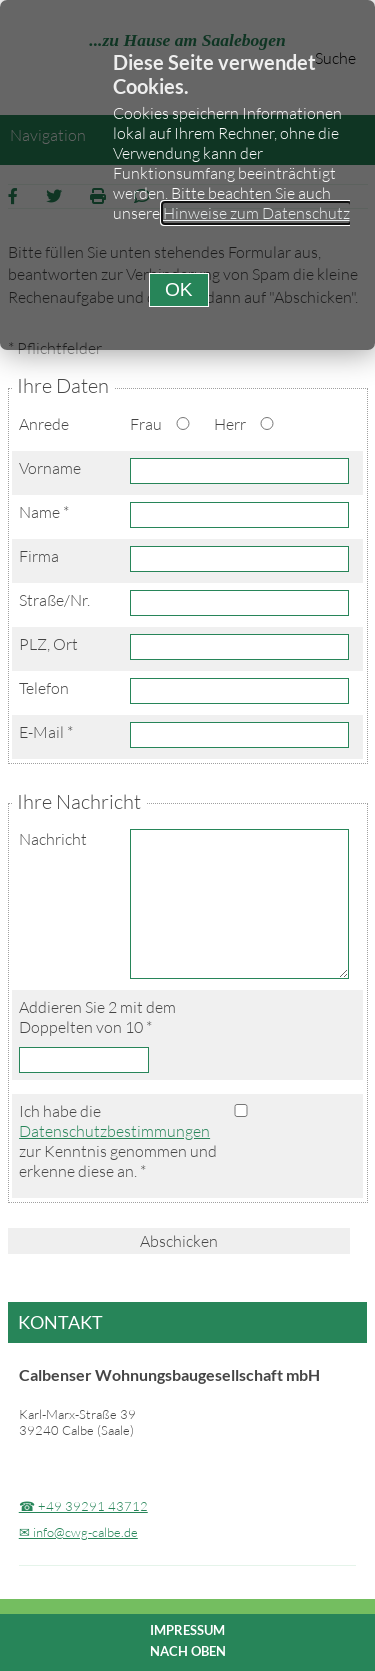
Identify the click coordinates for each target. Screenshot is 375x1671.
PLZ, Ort (48, 644)
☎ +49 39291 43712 (83, 1506)
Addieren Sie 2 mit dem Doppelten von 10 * (97, 1017)
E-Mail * (46, 732)
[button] (179, 290)
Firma (39, 556)
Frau (146, 424)
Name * (44, 512)
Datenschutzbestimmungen (114, 1131)
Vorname (50, 468)
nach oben (188, 1651)
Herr (230, 424)
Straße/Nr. (54, 600)
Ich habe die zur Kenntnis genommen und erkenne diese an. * (118, 1141)
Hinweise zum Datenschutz (256, 213)
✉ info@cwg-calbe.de (78, 1532)
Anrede (44, 424)
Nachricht (53, 839)
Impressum (187, 1630)
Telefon (44, 688)
